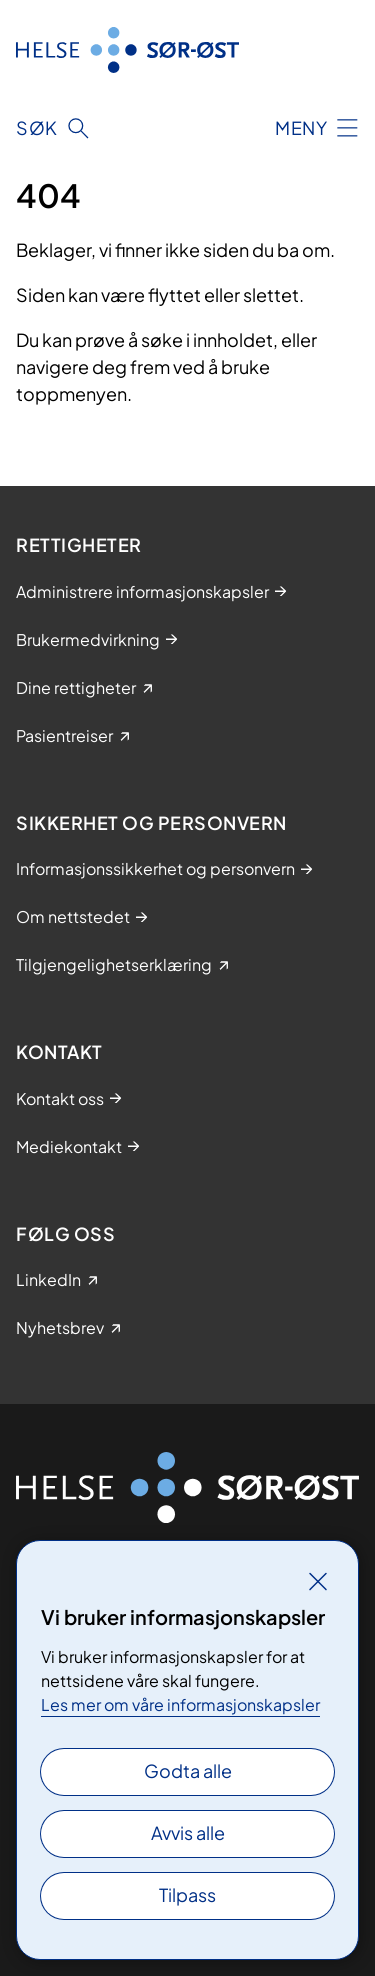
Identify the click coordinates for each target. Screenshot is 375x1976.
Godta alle (188, 1770)
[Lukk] (318, 1581)
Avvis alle (188, 1832)
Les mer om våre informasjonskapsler (180, 1704)
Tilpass (187, 1894)
